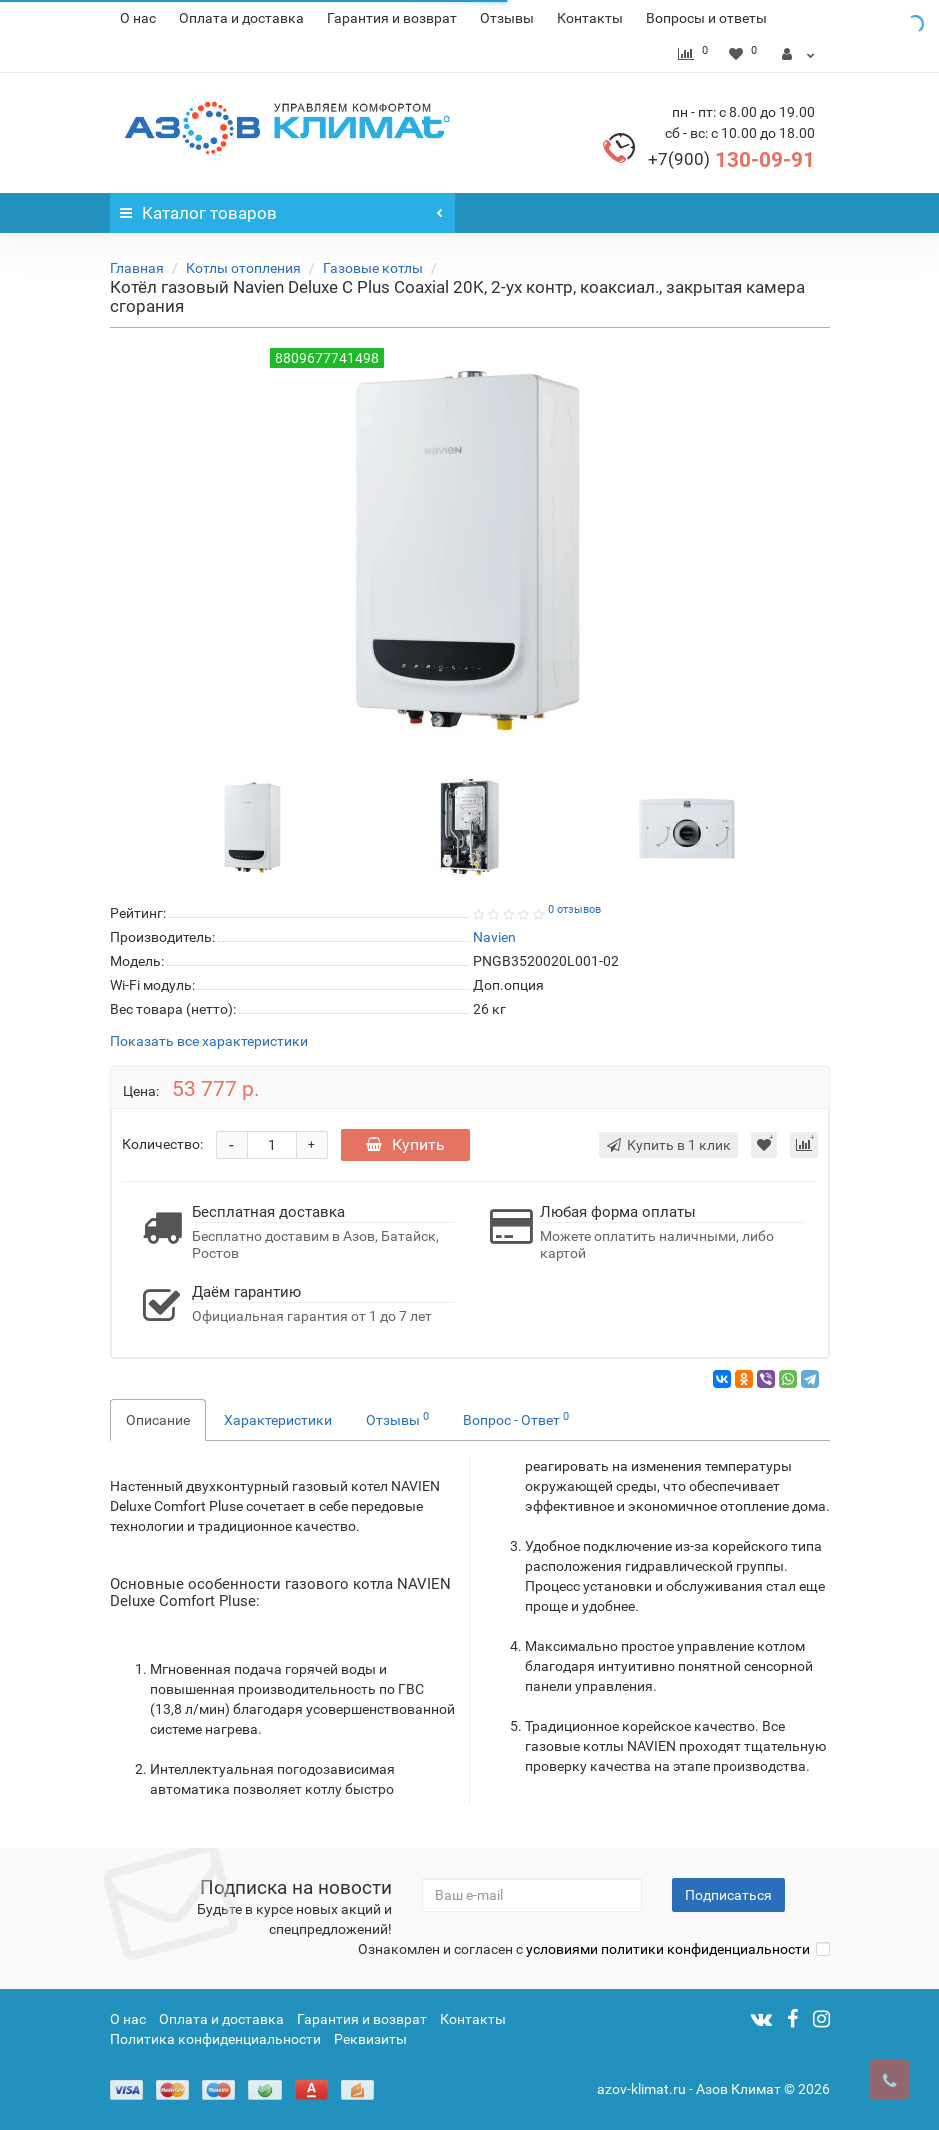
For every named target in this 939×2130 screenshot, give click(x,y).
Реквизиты (370, 2039)
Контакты (590, 18)
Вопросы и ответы (706, 18)
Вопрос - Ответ (516, 1419)
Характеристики (278, 1420)
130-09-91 (731, 160)
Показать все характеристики (209, 1041)
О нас (138, 18)
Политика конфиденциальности (215, 2039)
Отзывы (507, 18)
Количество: (162, 1144)
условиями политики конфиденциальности (668, 1949)
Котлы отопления (243, 268)
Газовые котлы (373, 268)
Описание (158, 1420)
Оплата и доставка (241, 18)
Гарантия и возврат (392, 18)
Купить (405, 1144)
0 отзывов (574, 909)
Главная (137, 268)
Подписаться (728, 1895)
